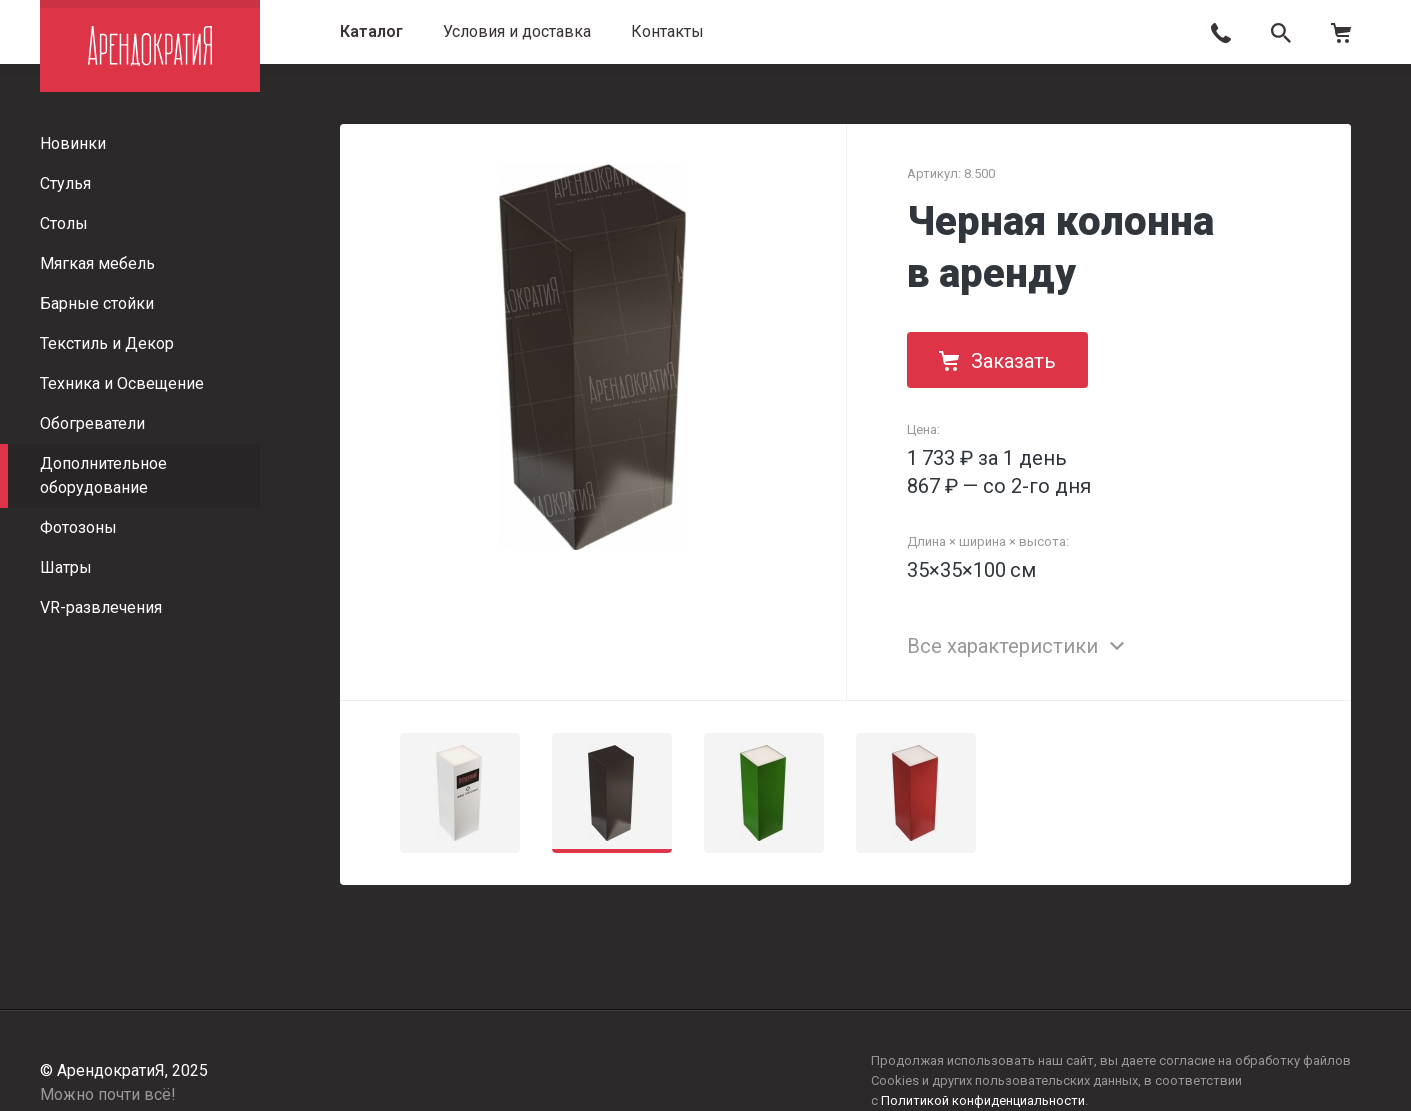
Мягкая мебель (97, 263)
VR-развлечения (101, 607)
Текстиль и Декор (107, 343)
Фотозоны (78, 527)
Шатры (66, 567)
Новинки (73, 143)
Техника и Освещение (122, 383)
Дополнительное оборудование (103, 475)
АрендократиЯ (150, 46)
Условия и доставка (517, 31)
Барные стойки (97, 303)
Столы (64, 223)
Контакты (667, 31)
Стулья (65, 183)
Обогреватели (92, 423)
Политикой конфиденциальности (983, 1100)
